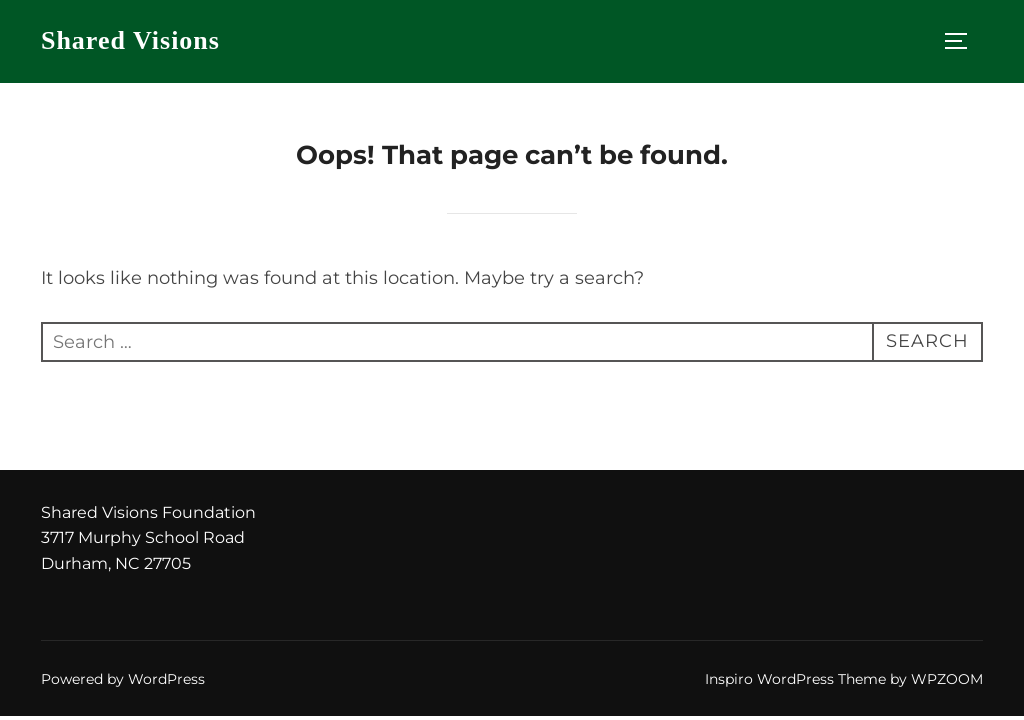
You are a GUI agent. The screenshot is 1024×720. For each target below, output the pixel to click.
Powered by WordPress (123, 679)
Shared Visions (130, 40)
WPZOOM (947, 679)
